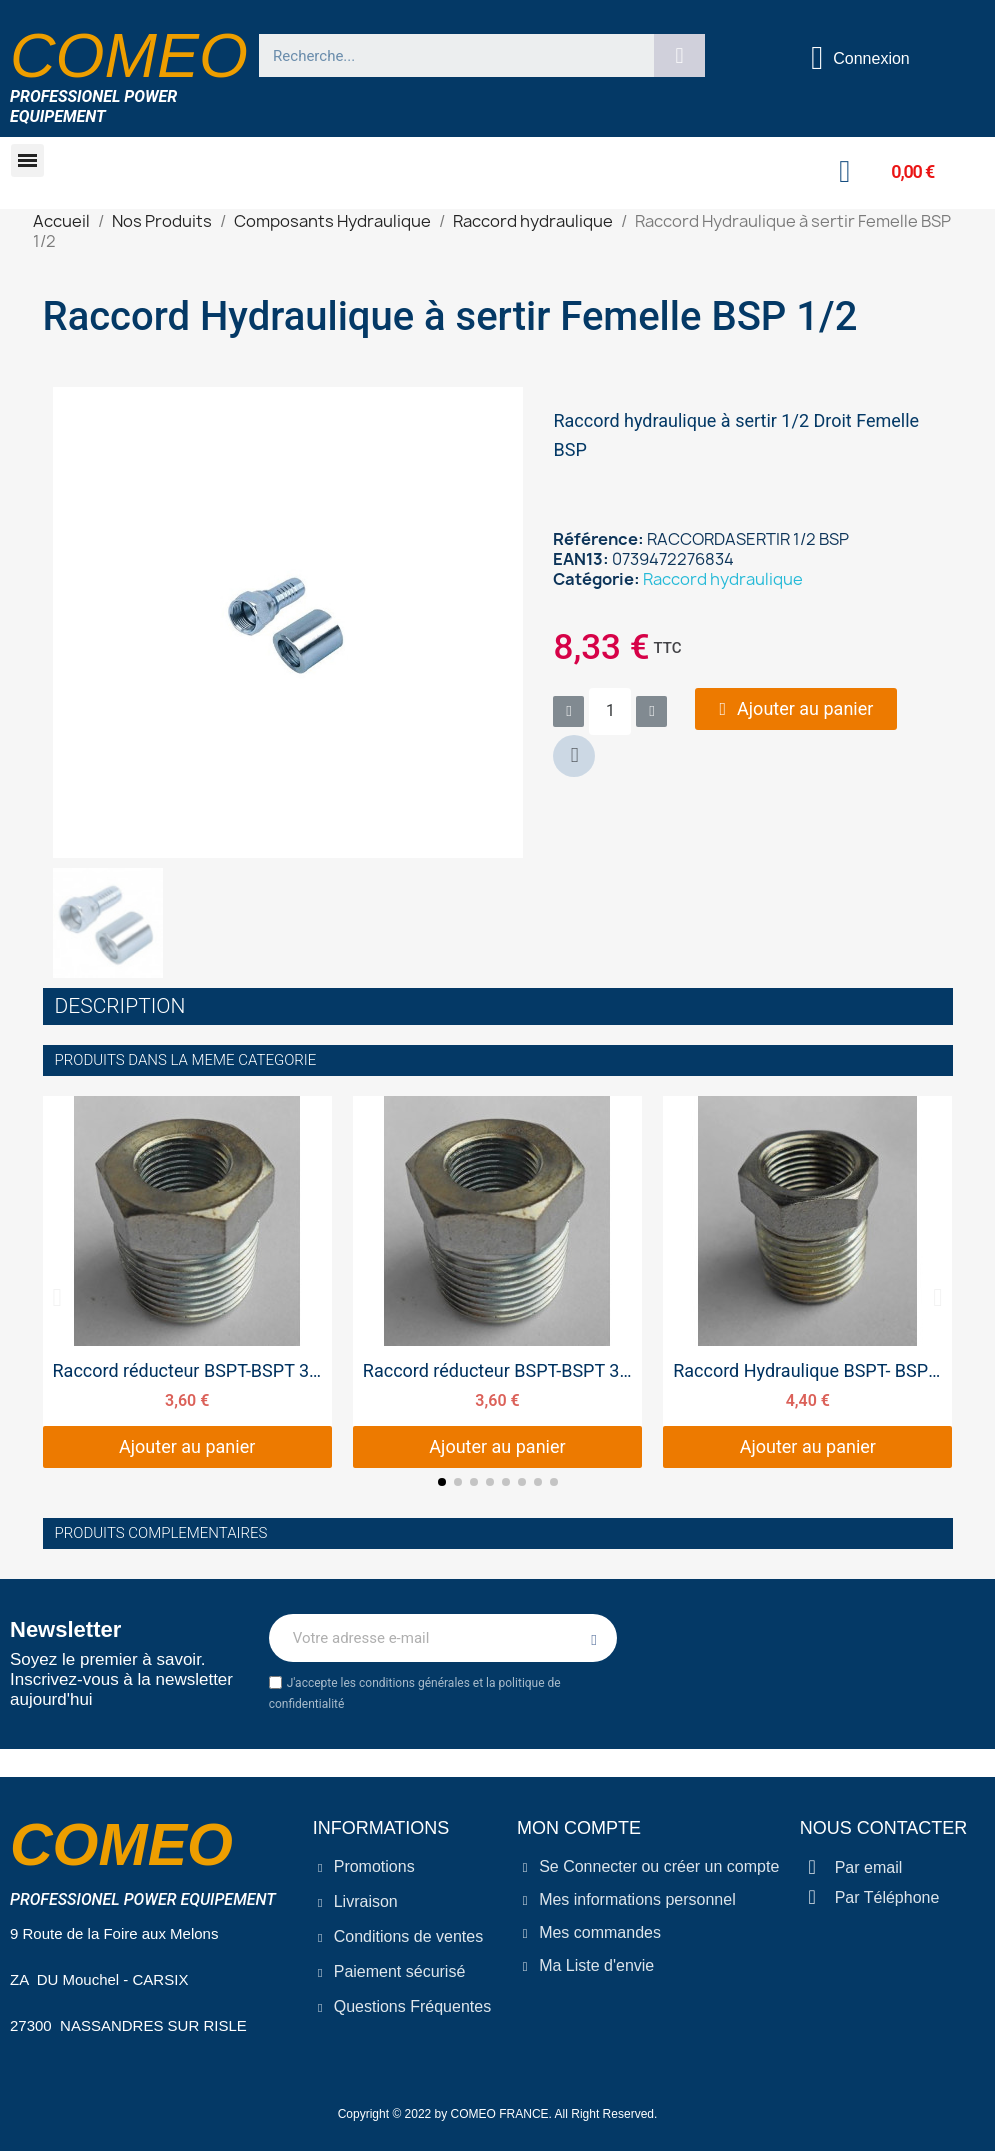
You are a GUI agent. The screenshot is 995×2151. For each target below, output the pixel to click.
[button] (27, 160)
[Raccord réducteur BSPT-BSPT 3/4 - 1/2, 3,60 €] (497, 1282)
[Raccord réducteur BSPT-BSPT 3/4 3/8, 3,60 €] (187, 1282)
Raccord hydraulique (723, 579)
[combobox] (448, 55)
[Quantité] (610, 711)
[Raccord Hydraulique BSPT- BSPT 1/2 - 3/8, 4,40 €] (807, 1282)
